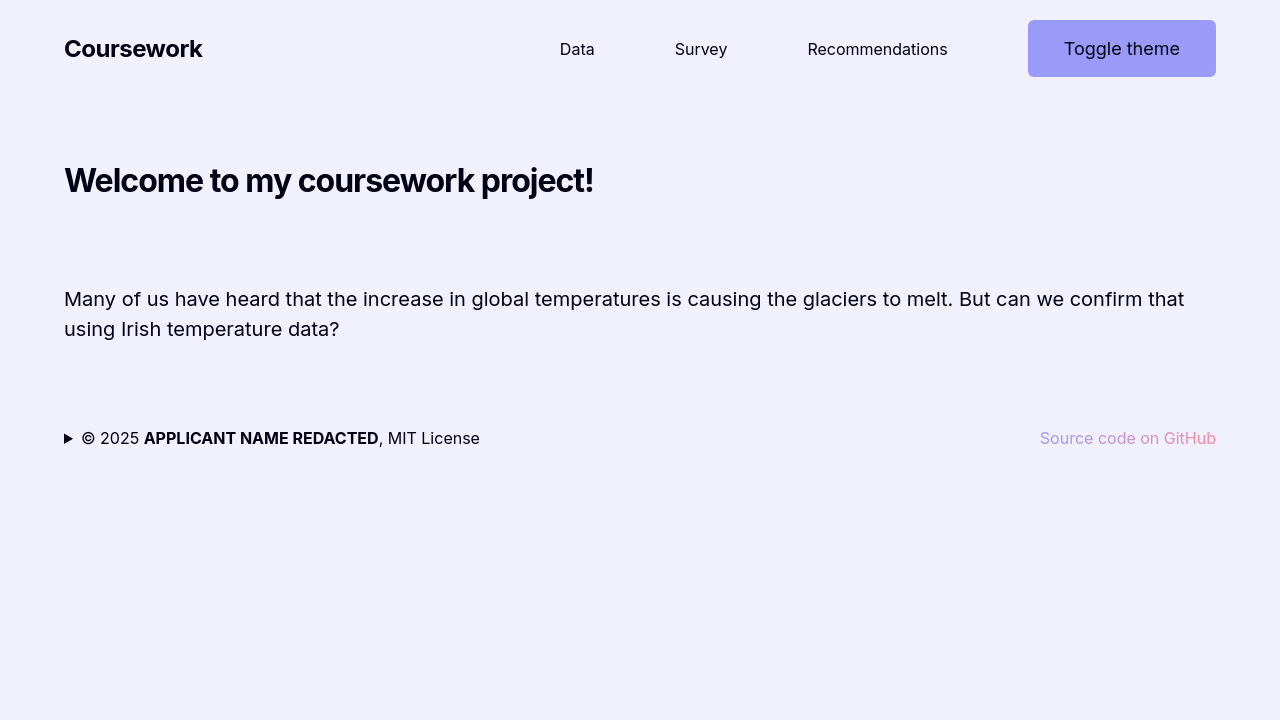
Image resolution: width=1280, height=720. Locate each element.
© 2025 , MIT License (280, 438)
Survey (701, 49)
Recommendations (877, 49)
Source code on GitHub (1128, 438)
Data (577, 49)
